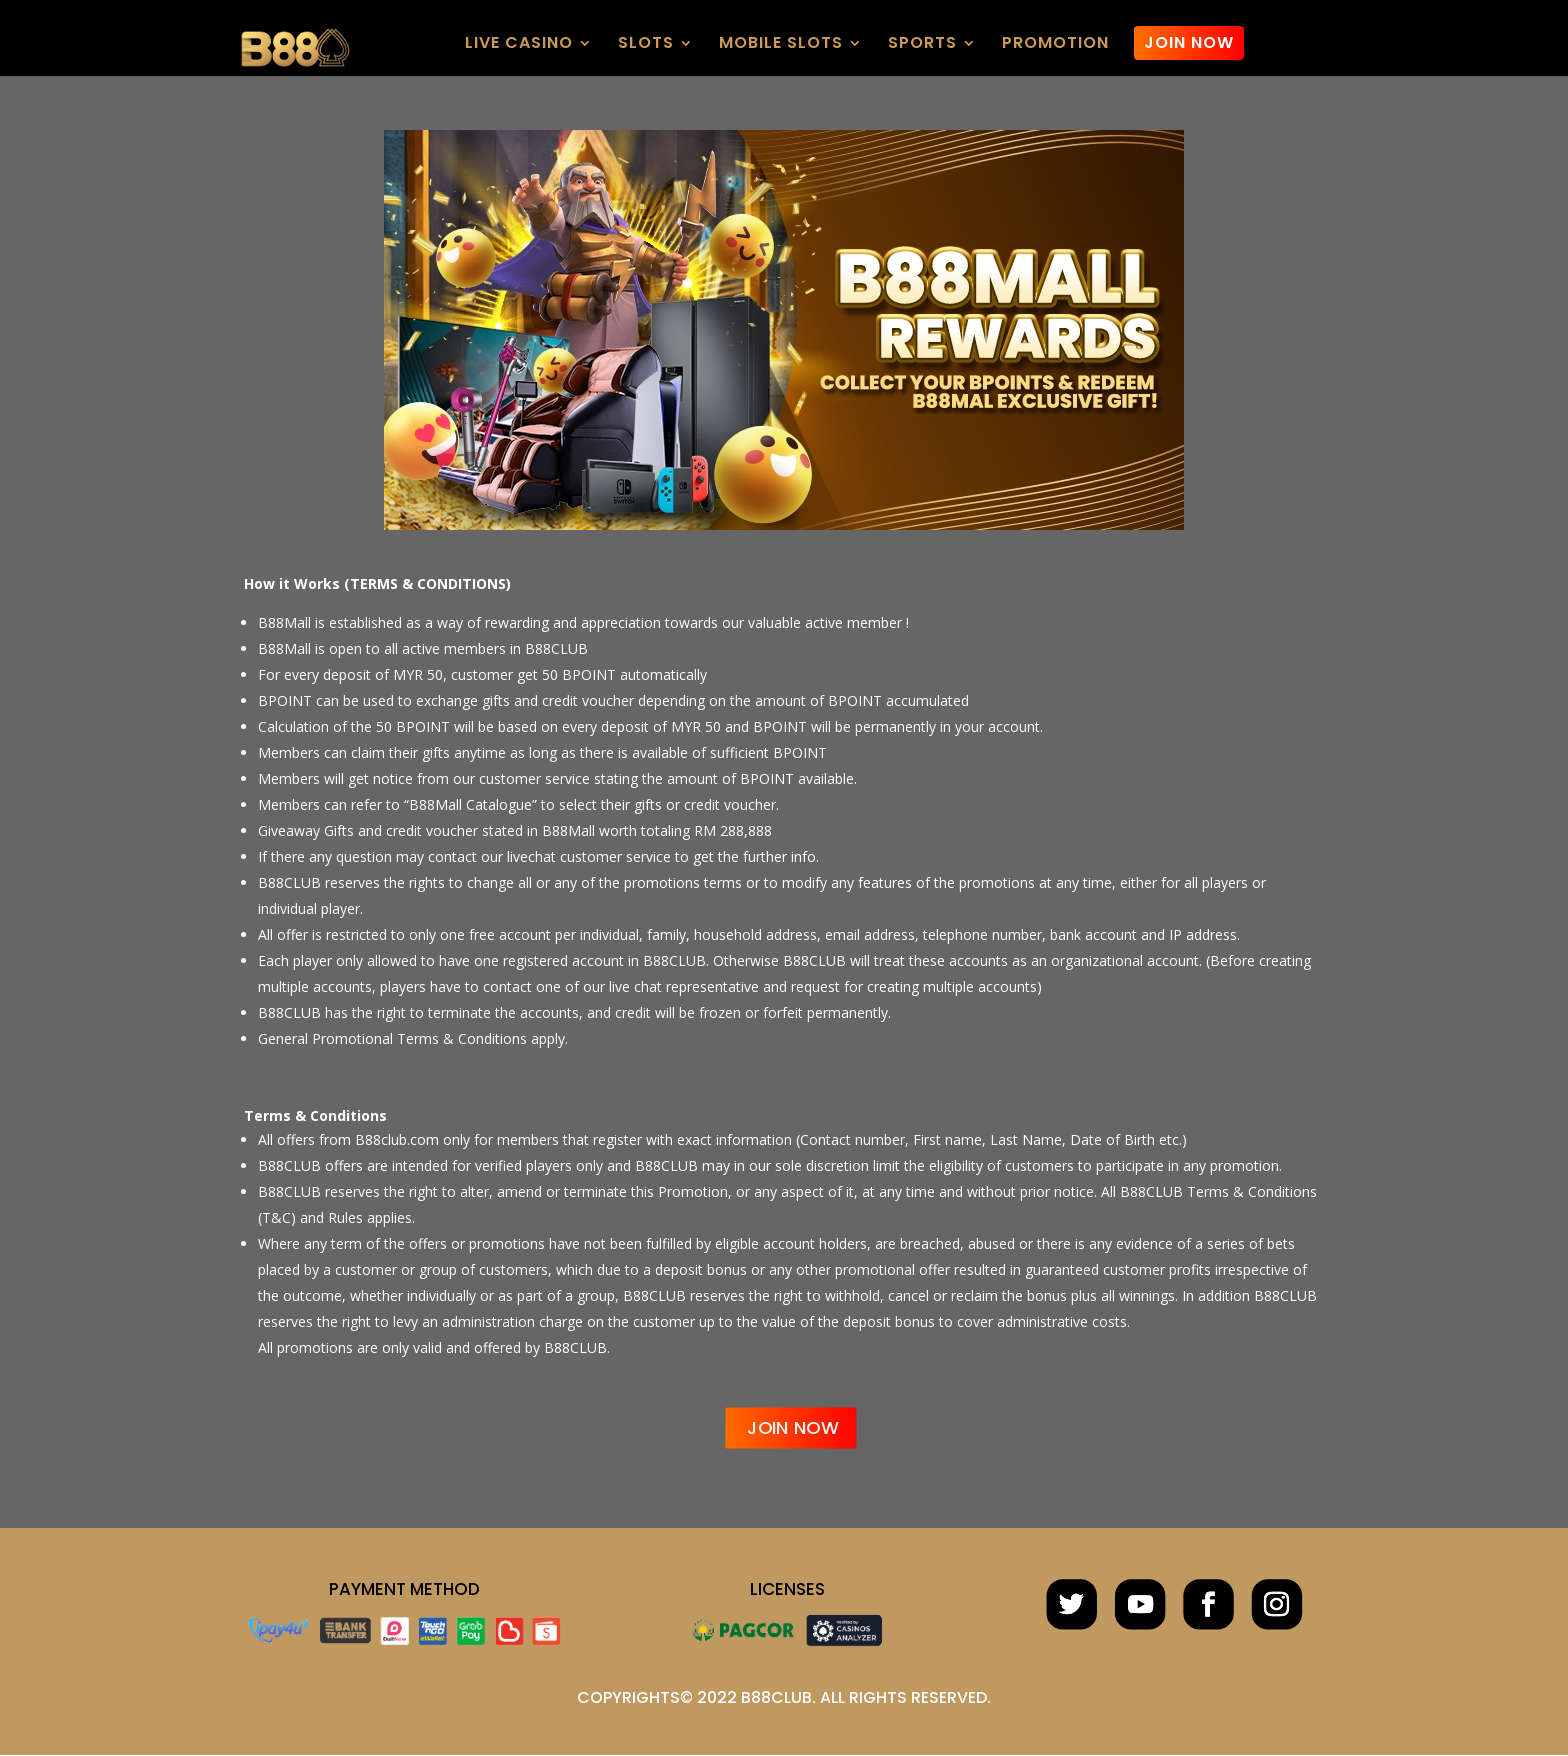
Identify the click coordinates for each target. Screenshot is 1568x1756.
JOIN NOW (1189, 42)
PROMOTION (1055, 45)
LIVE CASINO (519, 45)
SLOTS (646, 45)
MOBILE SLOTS (781, 45)
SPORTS (922, 45)
